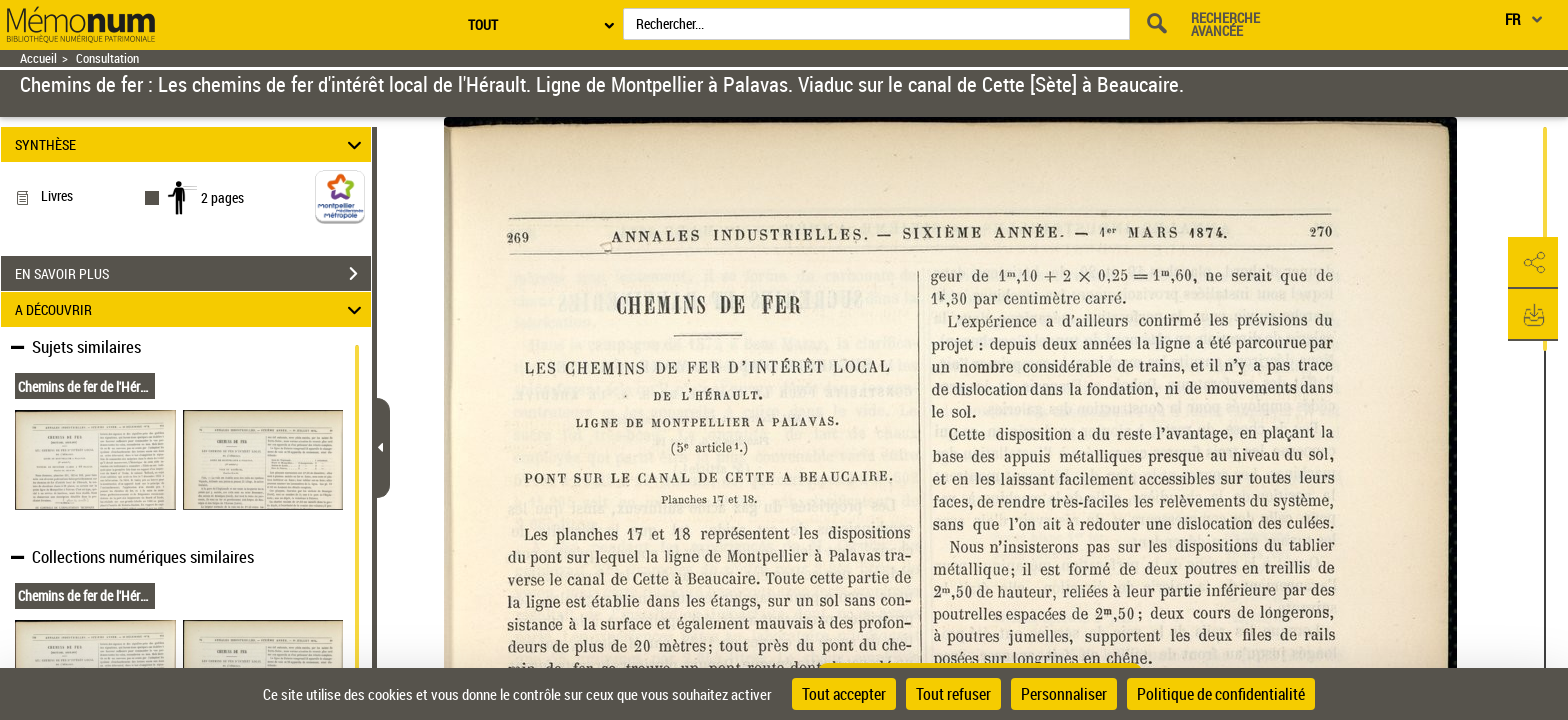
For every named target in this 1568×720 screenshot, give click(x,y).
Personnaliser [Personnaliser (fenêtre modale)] (1064, 694)
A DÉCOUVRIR (191, 309)
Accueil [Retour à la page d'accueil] (38, 58)
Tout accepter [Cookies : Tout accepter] (844, 694)
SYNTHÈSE (191, 144)
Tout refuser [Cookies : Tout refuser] (953, 694)
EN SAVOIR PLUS (193, 274)
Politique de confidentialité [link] (1221, 694)
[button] (1533, 263)
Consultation (107, 58)
